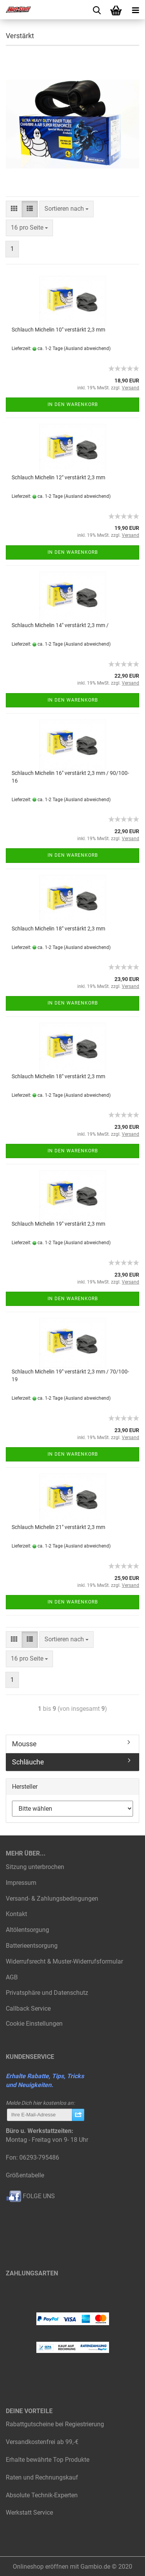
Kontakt (16, 1914)
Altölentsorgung (27, 1929)
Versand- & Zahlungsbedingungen (52, 1898)
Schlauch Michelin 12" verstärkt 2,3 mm (58, 477)
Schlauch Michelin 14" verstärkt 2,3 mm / (60, 625)
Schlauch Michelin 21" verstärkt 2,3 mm (58, 1527)
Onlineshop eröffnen (40, 2566)
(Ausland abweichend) (87, 348)
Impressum (21, 1882)
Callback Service (28, 2008)
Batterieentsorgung (32, 1945)
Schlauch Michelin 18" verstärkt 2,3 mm (58, 928)
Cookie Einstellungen (34, 2023)
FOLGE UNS (30, 2196)
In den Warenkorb (73, 404)
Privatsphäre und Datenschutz (47, 1992)
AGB (12, 1977)
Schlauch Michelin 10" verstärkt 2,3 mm (58, 329)
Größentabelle (25, 2175)
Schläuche (28, 1762)
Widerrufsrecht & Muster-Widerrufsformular (64, 1961)
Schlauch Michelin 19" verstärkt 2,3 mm (58, 1224)
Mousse (24, 1744)
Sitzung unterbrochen (35, 1867)
